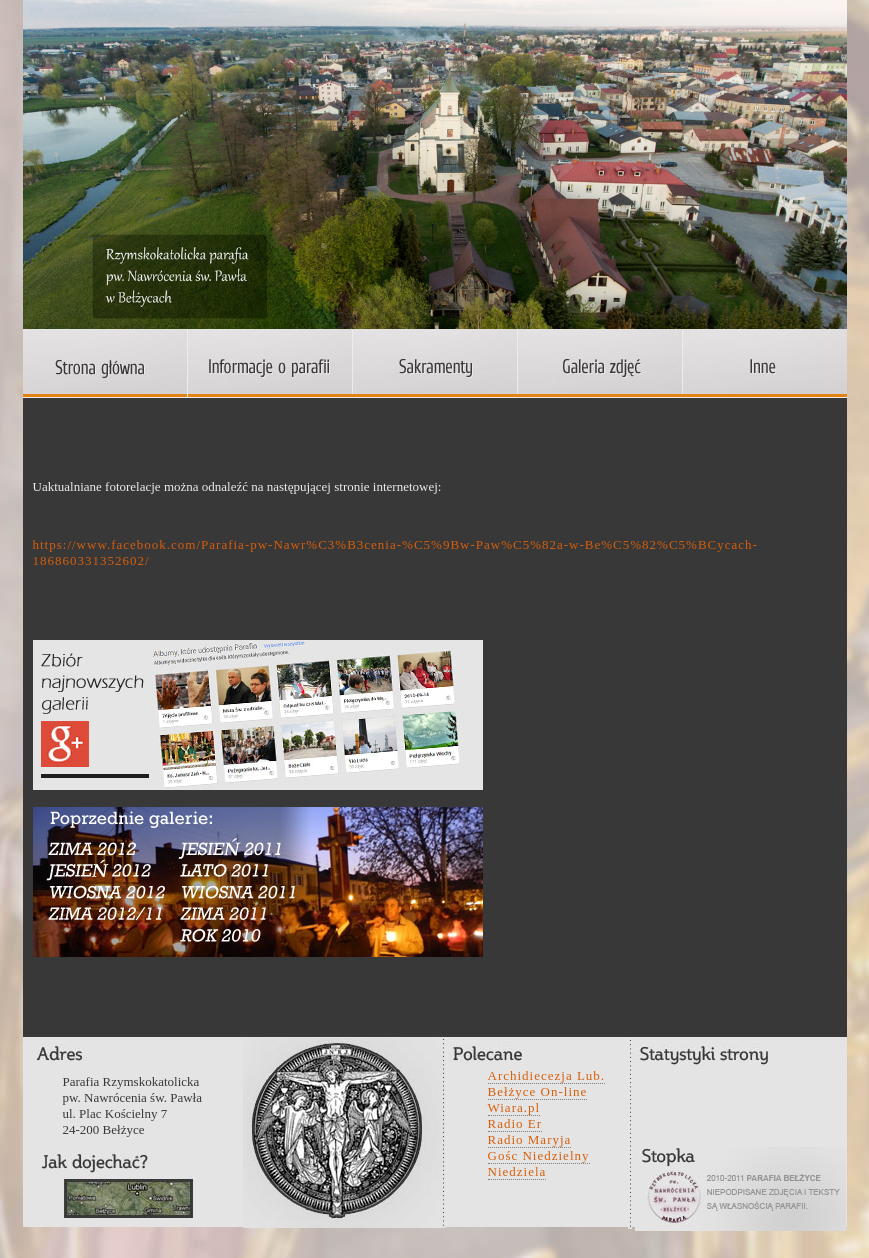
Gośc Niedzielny (539, 1155)
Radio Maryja (530, 1139)
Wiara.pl (514, 1107)
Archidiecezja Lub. (547, 1075)
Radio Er (515, 1123)
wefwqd (128, 1198)
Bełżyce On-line (538, 1091)
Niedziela (517, 1171)
